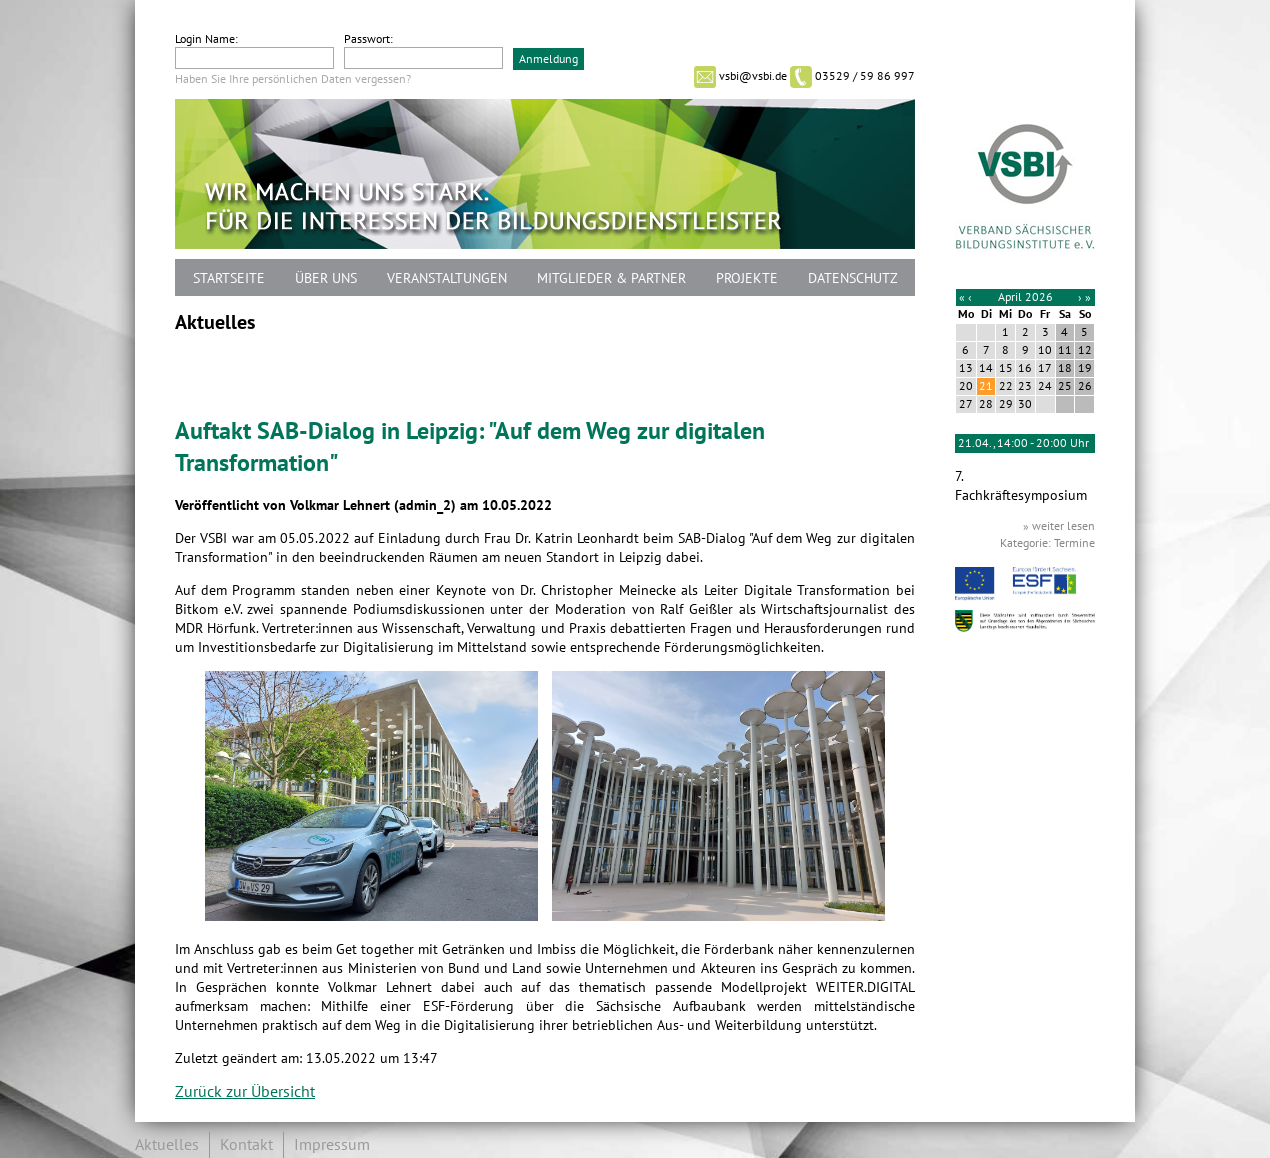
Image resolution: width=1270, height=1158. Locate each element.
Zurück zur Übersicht (245, 1092)
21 (986, 386)
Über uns (326, 278)
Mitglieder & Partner (611, 278)
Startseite (229, 278)
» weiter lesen (1059, 526)
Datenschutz (853, 278)
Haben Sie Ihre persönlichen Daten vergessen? (293, 79)
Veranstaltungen (447, 278)
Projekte (747, 278)
